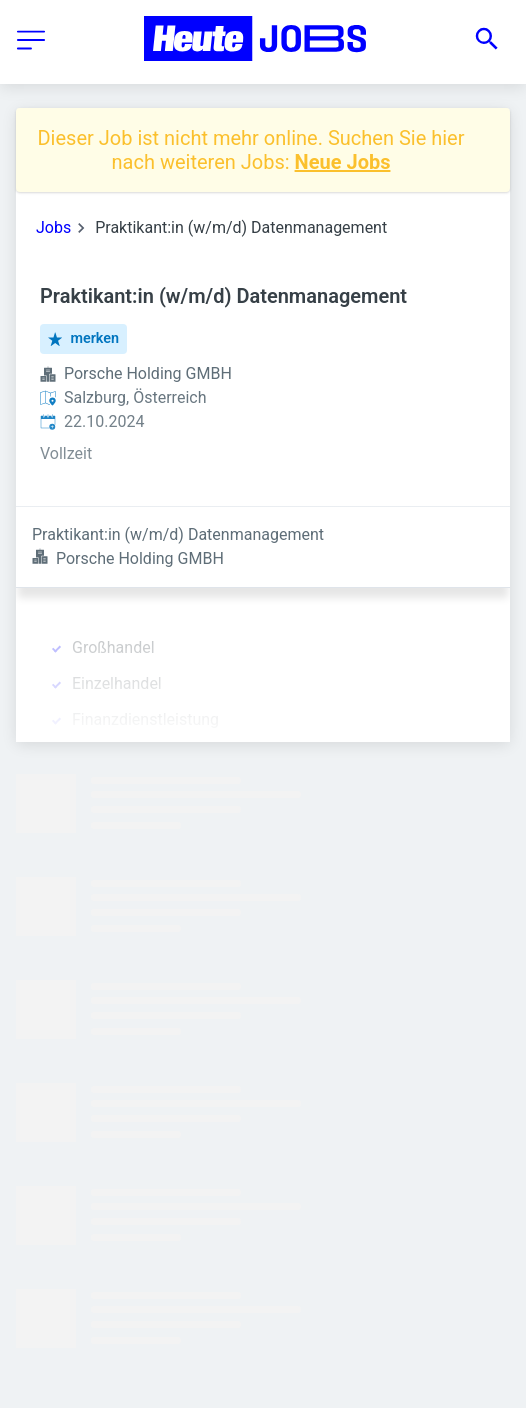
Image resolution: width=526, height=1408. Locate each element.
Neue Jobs (343, 162)
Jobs (53, 227)
